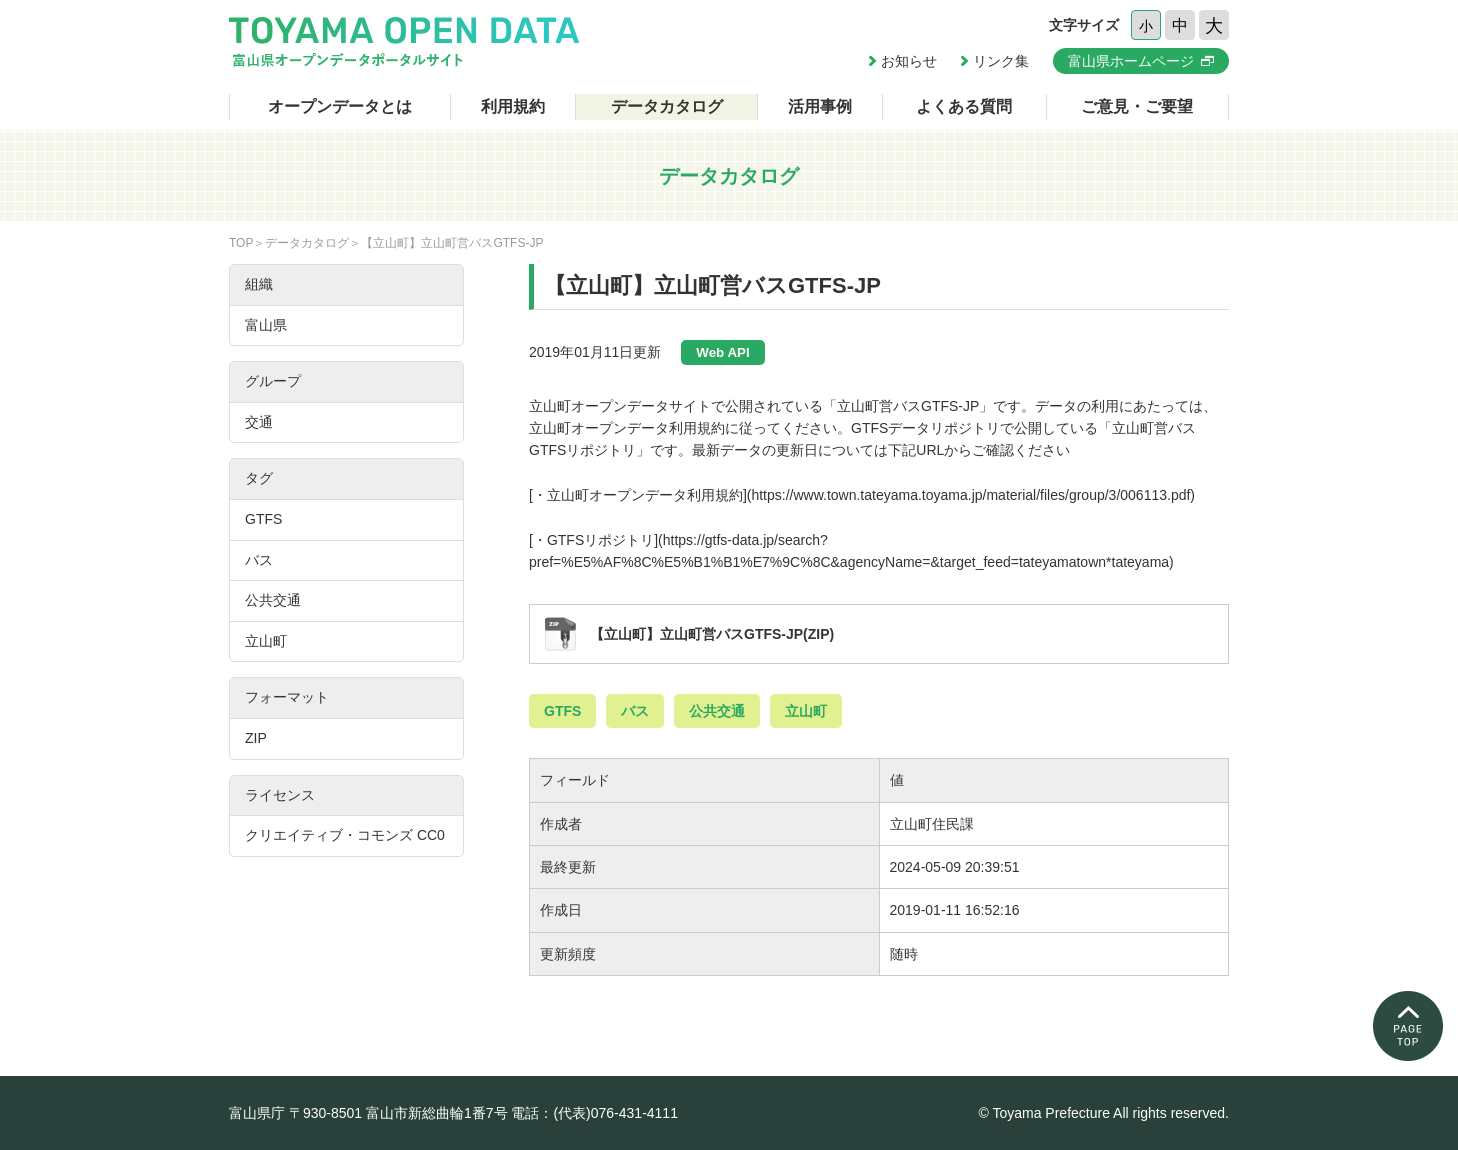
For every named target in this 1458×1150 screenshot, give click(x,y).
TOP (241, 243)
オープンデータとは (340, 106)
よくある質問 (964, 106)
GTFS (562, 711)
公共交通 (717, 711)
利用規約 (513, 106)
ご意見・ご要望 (1137, 106)
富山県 (266, 325)
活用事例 (820, 106)
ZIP (256, 738)
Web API (722, 352)
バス (635, 711)
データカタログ (667, 106)
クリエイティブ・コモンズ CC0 (345, 835)
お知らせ (909, 61)
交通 (259, 422)
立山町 (806, 711)
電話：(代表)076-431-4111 (594, 1113)
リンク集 (1001, 61)
